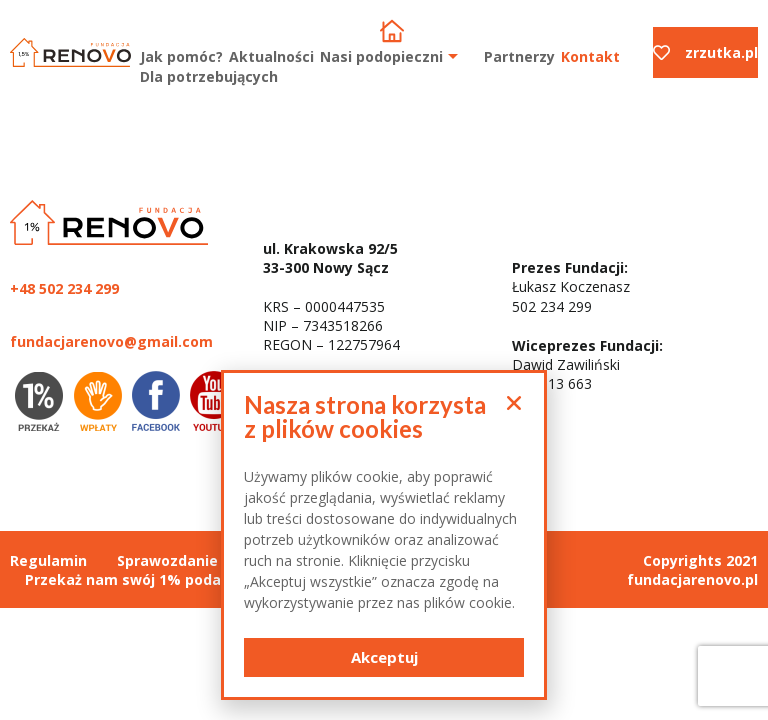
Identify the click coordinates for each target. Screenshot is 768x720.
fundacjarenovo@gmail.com (111, 341)
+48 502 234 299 (64, 288)
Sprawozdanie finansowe (207, 560)
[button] (384, 657)
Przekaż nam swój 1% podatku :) (142, 579)
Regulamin (48, 560)
